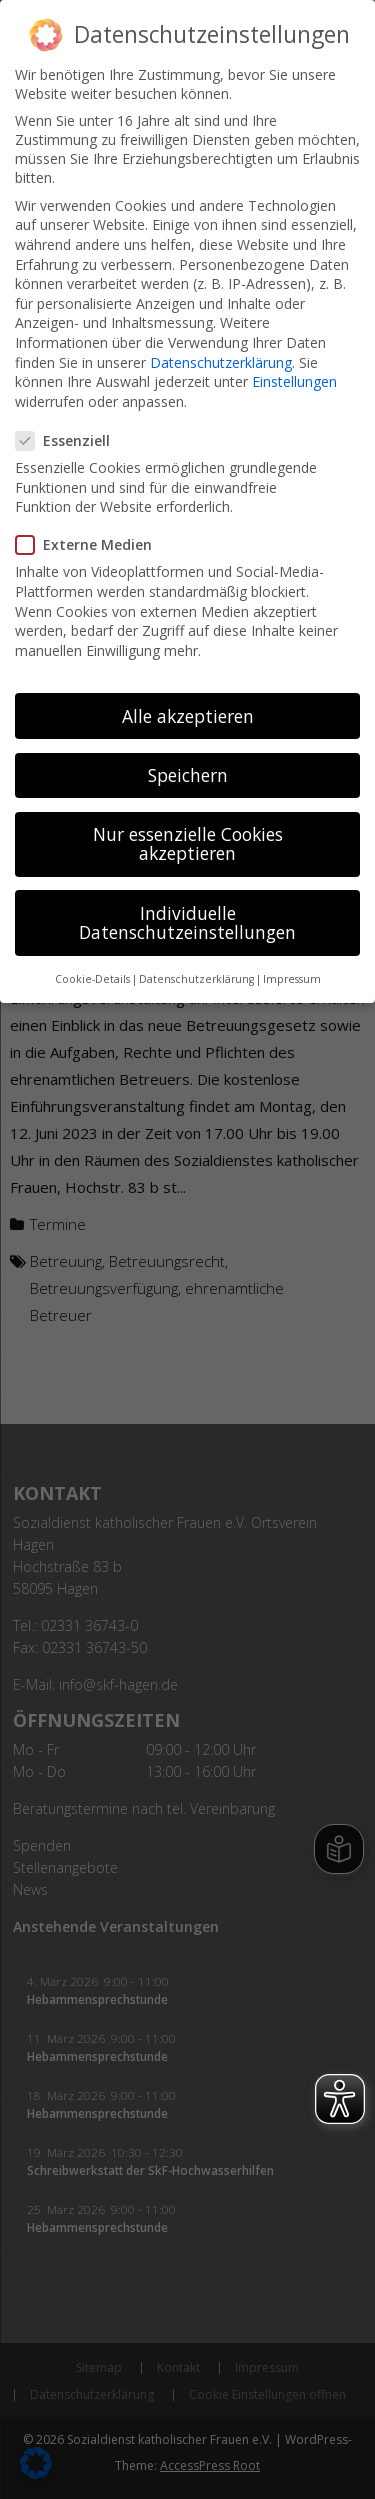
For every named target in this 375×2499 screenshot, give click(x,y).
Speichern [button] (188, 754)
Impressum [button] (292, 959)
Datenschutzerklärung (221, 341)
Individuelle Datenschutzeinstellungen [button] (187, 902)
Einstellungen (294, 361)
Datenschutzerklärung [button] (196, 959)
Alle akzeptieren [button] (188, 695)
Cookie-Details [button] (92, 959)
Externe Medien (92, 524)
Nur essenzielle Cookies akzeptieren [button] (188, 823)
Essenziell (71, 420)
